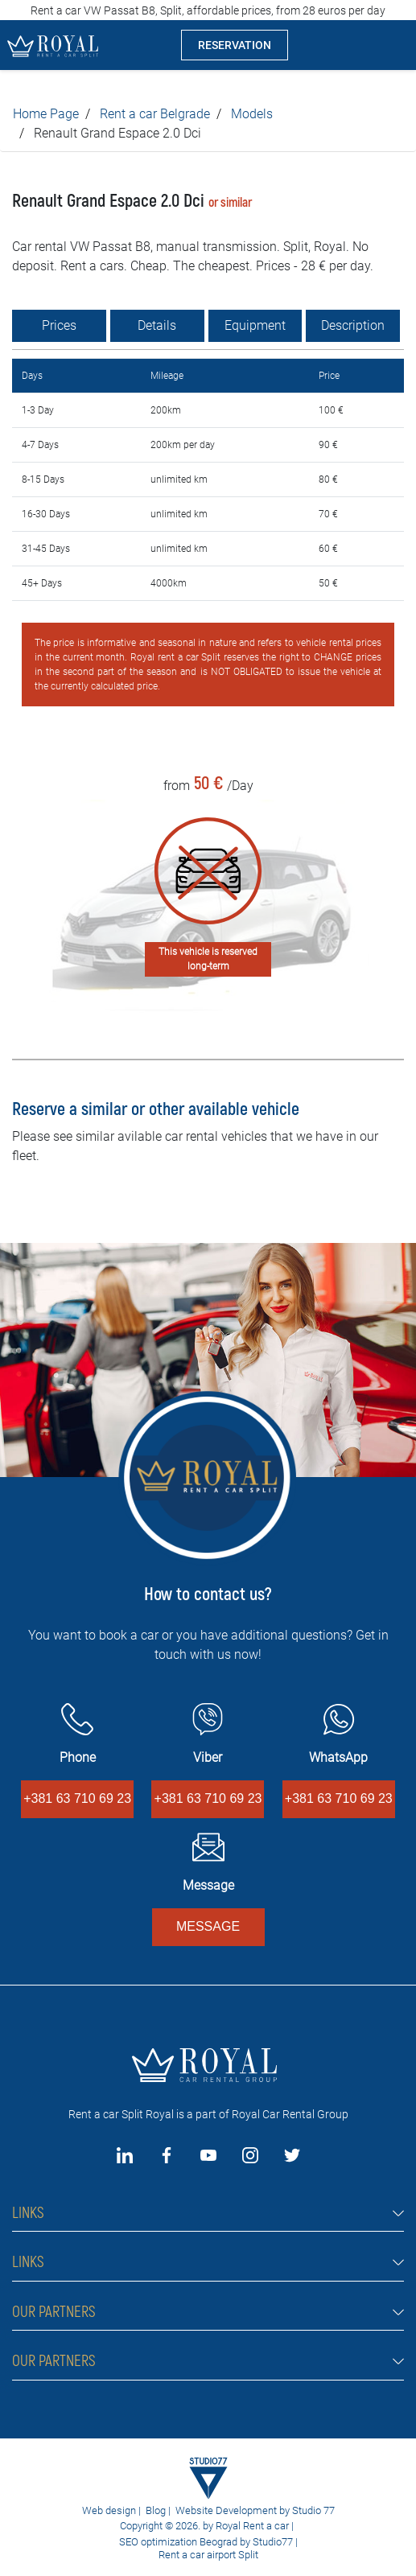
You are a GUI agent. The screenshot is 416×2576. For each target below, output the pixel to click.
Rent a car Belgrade (155, 113)
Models (252, 113)
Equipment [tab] (255, 325)
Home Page (46, 113)
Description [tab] (353, 325)
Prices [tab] (59, 325)
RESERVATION (234, 45)
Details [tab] (157, 325)
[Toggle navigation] (391, 45)
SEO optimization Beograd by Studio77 (205, 2542)
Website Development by (232, 2510)
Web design (109, 2510)
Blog (156, 2510)
